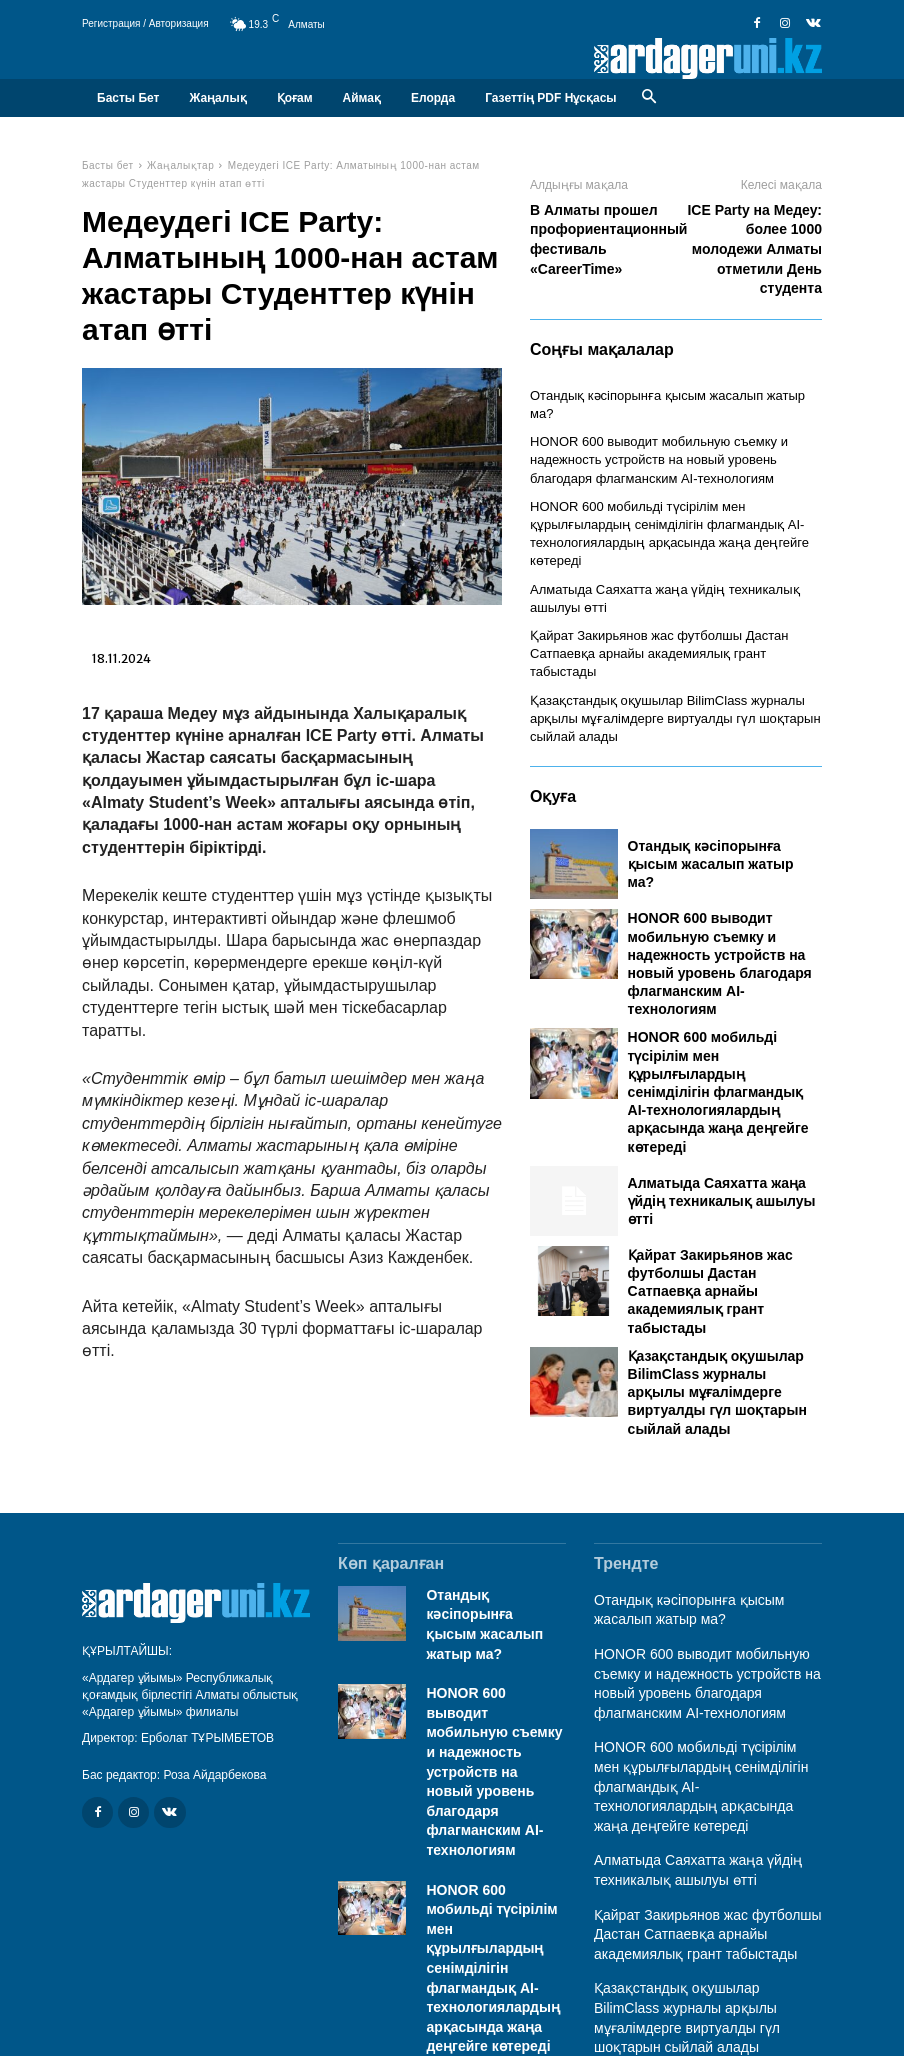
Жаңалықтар (180, 165)
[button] (649, 97)
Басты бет (108, 165)
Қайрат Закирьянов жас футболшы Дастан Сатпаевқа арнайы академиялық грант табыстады (710, 1234)
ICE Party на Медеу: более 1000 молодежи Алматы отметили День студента (754, 249)
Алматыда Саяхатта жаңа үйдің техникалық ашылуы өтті (722, 1143)
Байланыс (794, 2015)
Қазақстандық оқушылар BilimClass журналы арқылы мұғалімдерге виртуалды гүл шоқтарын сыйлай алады (664, 663)
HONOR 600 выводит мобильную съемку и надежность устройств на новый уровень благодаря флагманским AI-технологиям (674, 439)
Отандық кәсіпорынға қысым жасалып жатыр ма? (670, 395)
